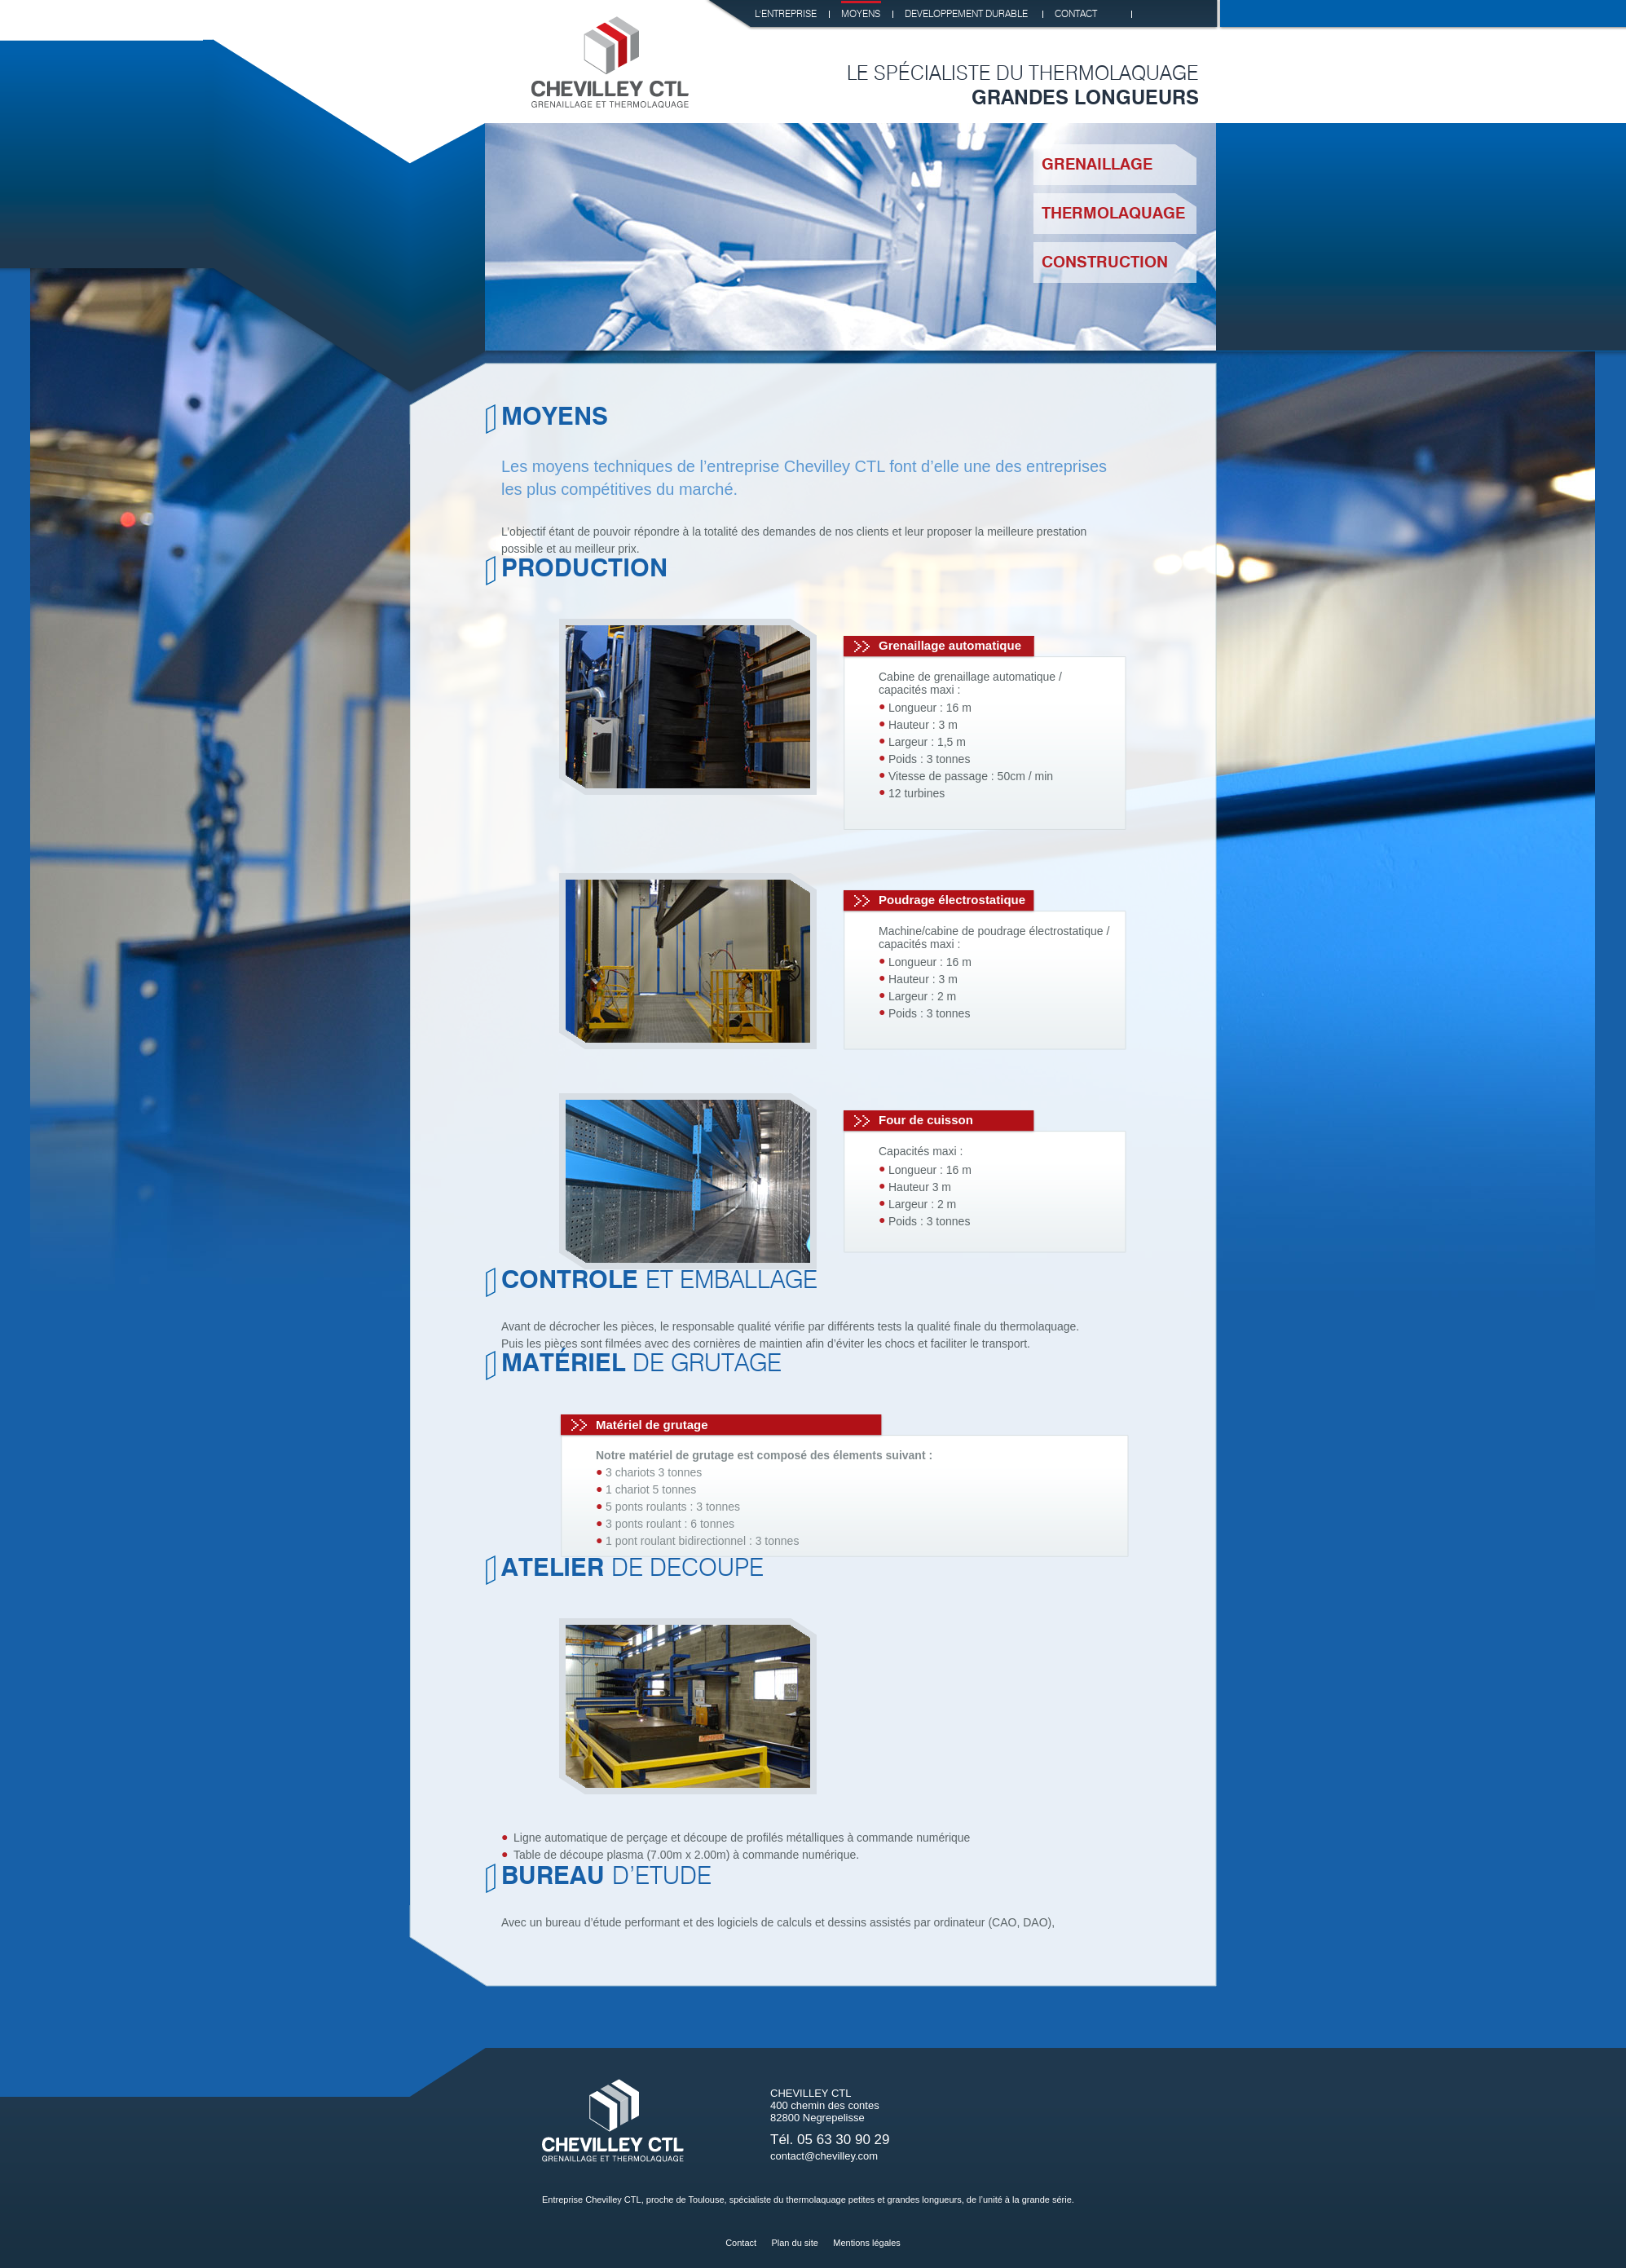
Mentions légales (867, 2243)
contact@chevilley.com (824, 2156)
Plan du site (794, 2243)
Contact (740, 2243)
